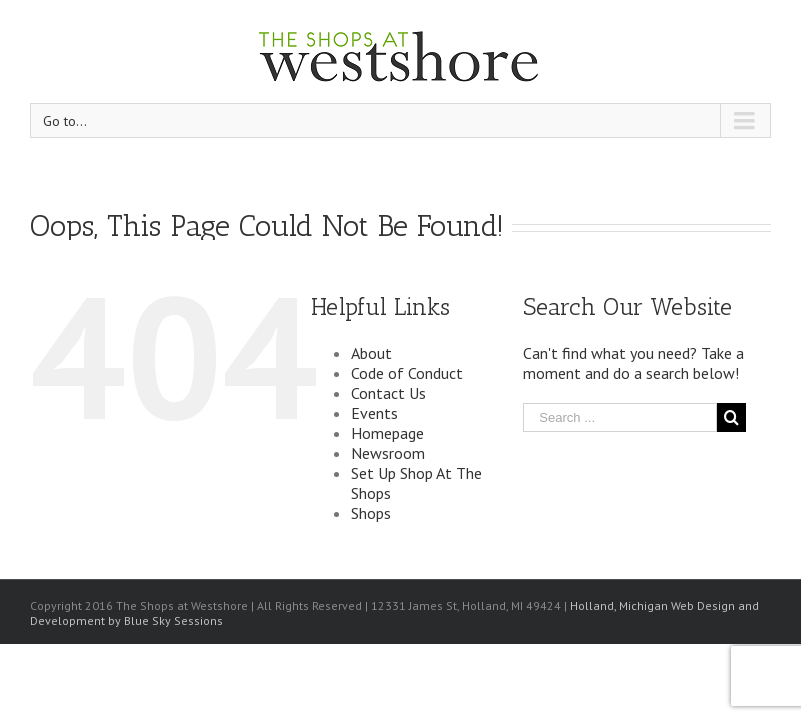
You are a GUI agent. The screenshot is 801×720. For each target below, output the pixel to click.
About (371, 353)
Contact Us (388, 393)
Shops (371, 513)
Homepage (387, 433)
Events (374, 413)
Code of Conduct (407, 373)
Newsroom (388, 453)
